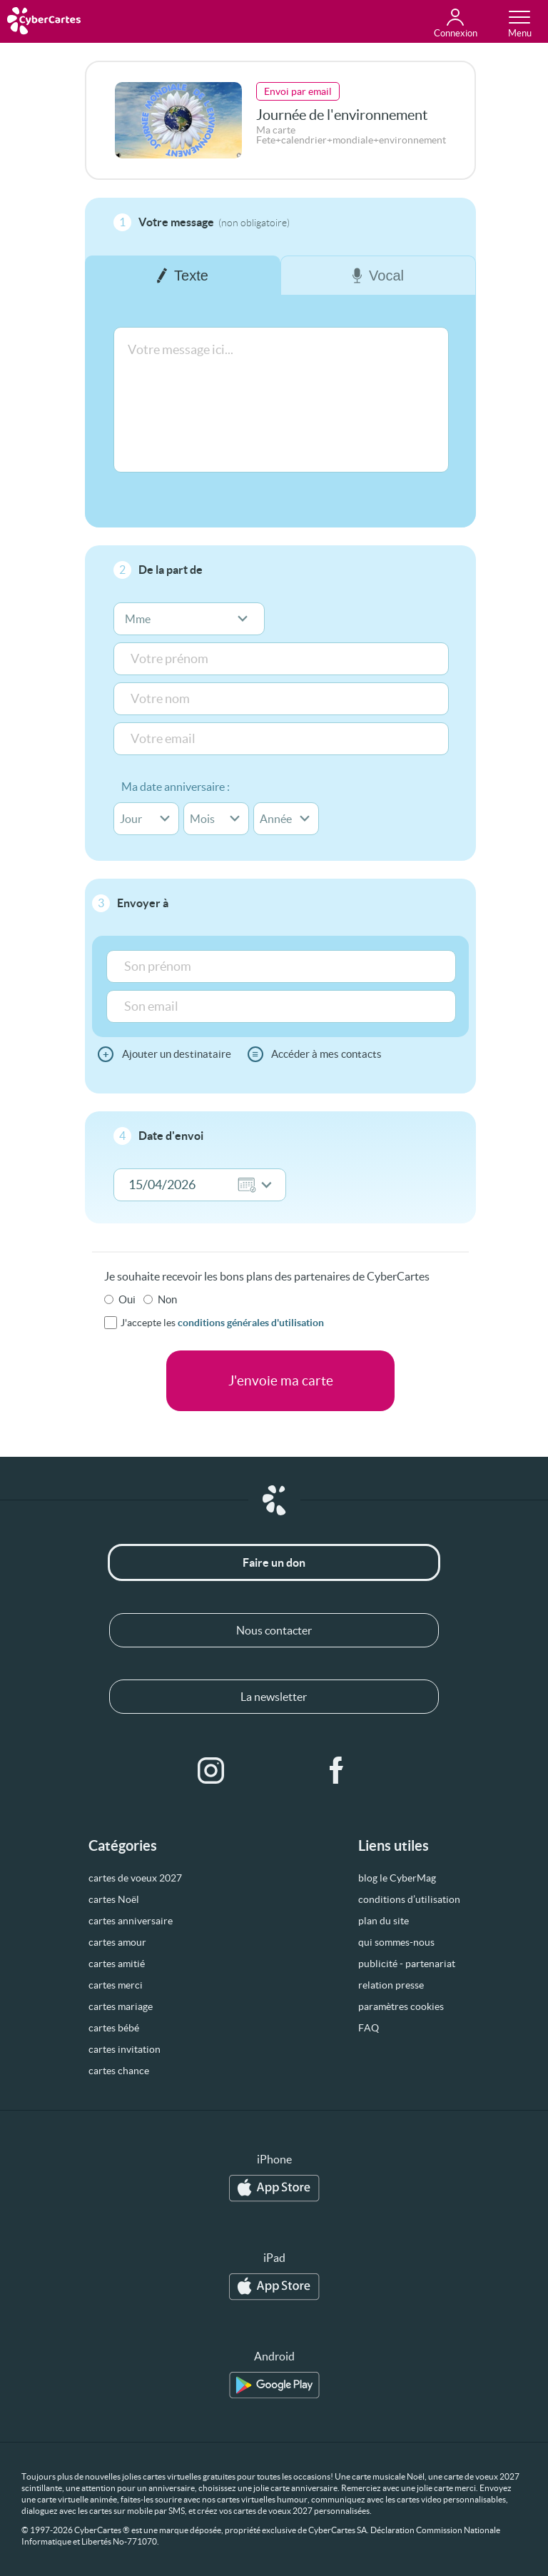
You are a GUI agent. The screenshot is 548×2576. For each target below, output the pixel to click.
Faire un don (274, 1562)
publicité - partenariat (406, 1963)
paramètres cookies (401, 2006)
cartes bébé (113, 2028)
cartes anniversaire (130, 1920)
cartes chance (118, 2070)
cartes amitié (116, 1963)
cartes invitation (124, 2049)
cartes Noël (113, 1899)
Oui (127, 1299)
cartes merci (115, 1985)
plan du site (383, 1920)
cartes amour (117, 1942)
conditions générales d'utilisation (251, 1322)
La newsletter (273, 1696)
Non (167, 1299)
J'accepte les (222, 1322)
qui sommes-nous (396, 1942)
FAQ (368, 2028)
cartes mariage (120, 2006)
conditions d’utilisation (409, 1899)
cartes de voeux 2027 (135, 1878)
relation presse (391, 1985)
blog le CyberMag (397, 1878)
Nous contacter (274, 1630)
